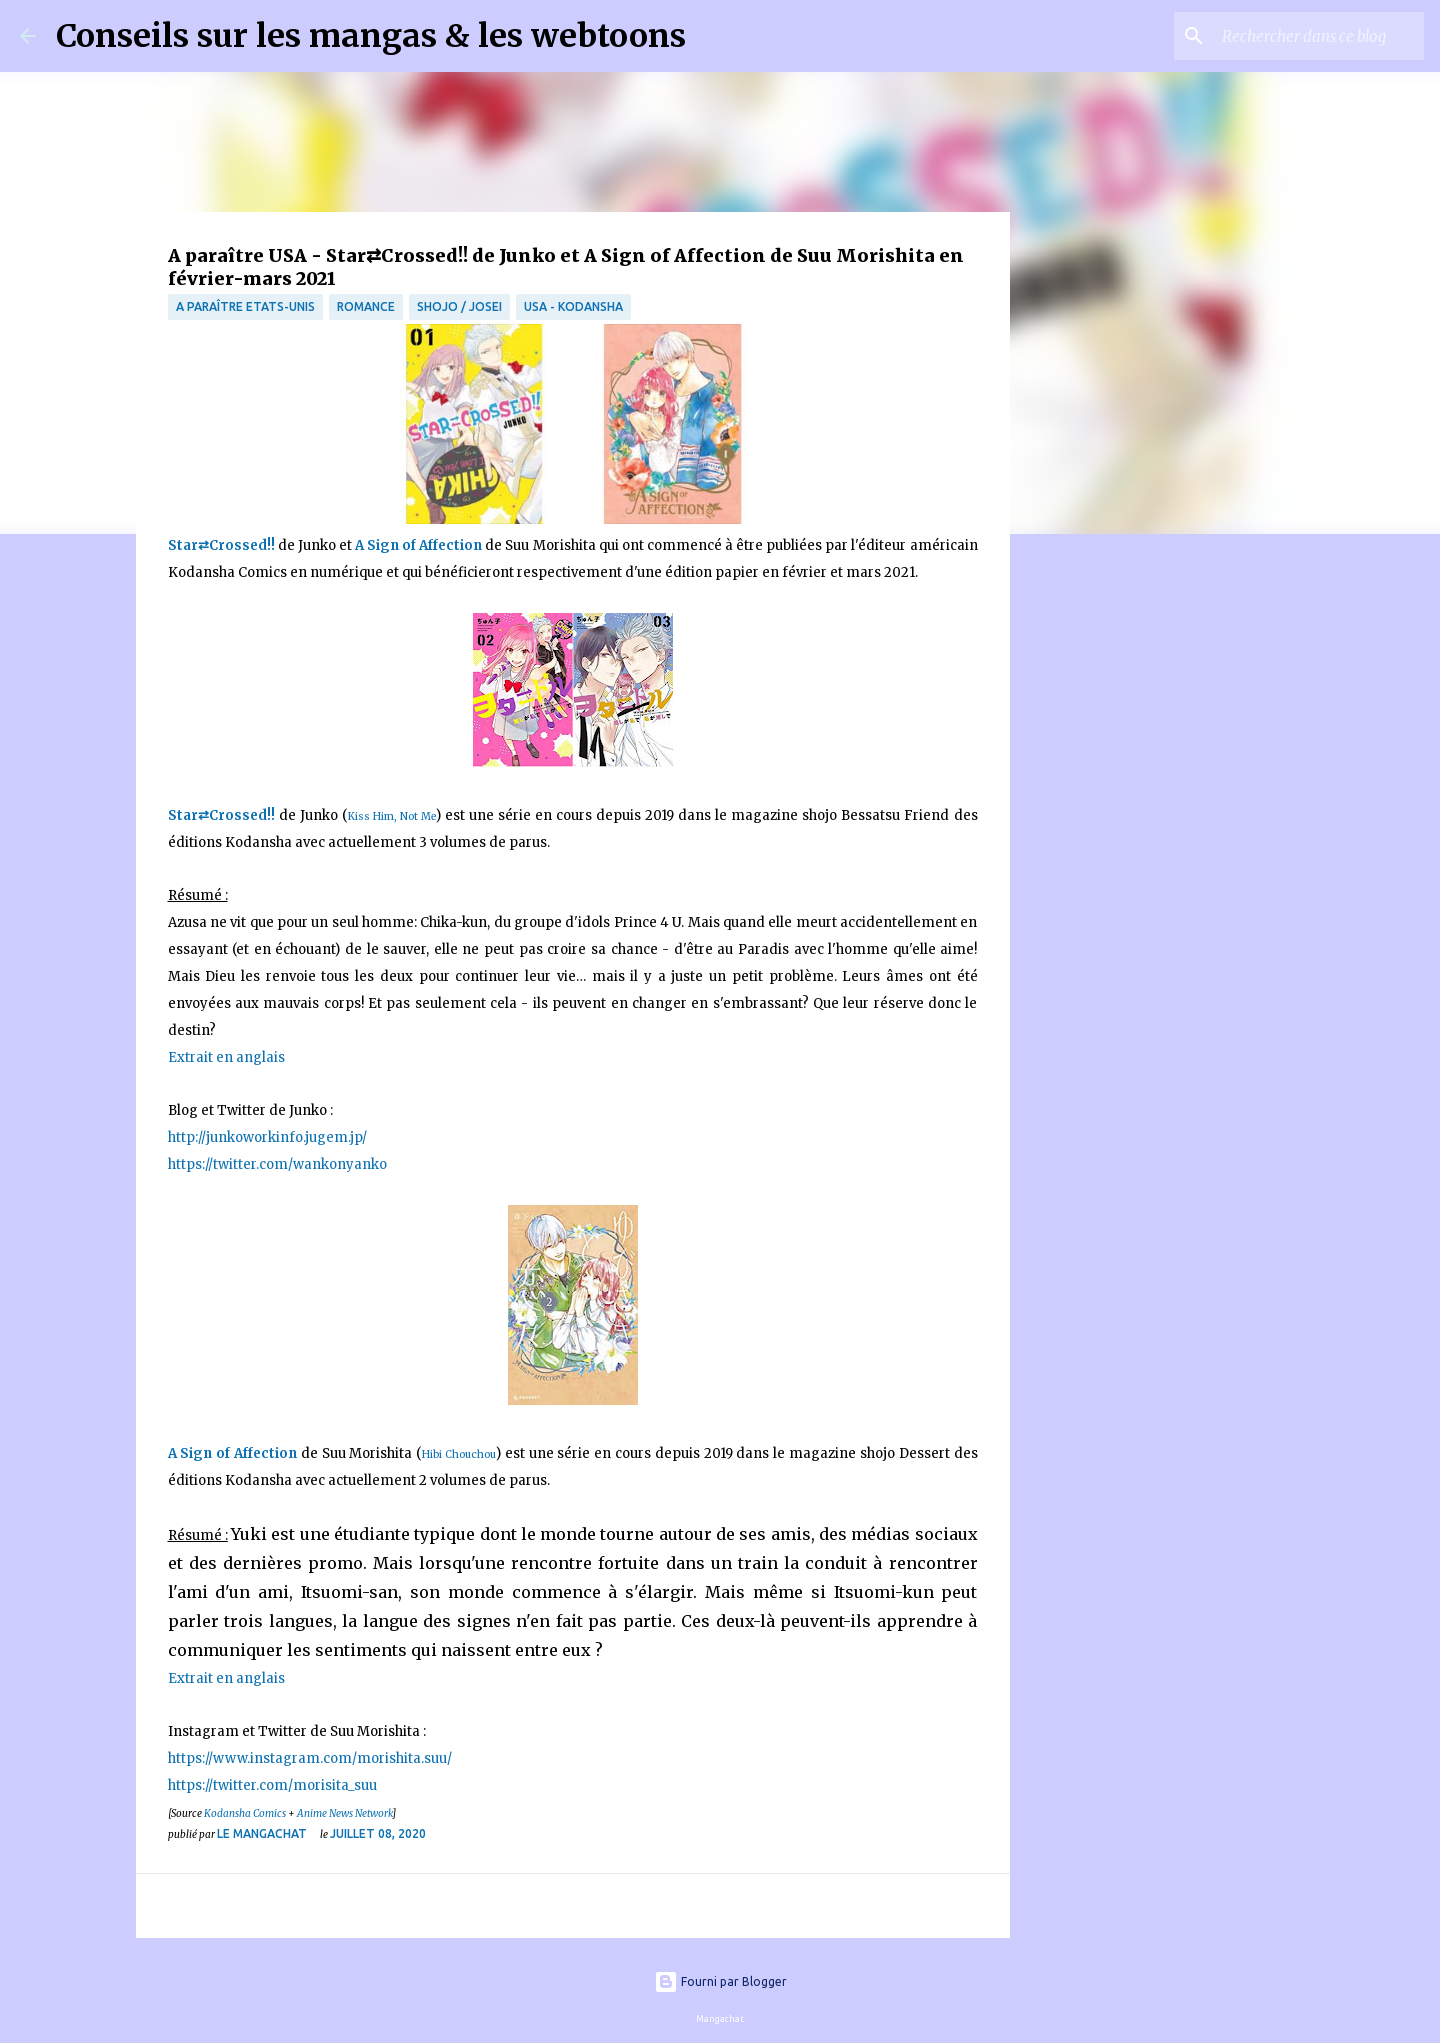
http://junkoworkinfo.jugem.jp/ (267, 1137)
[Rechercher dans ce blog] (1319, 36)
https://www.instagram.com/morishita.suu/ (310, 1758)
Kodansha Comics (245, 1813)
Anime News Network (344, 1813)
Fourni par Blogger (720, 1981)
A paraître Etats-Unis (245, 306)
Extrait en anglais (228, 1057)
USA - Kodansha (573, 306)
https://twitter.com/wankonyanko (277, 1164)
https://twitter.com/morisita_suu (272, 1785)
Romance (366, 306)
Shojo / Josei (459, 306)
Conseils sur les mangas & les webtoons (371, 36)
